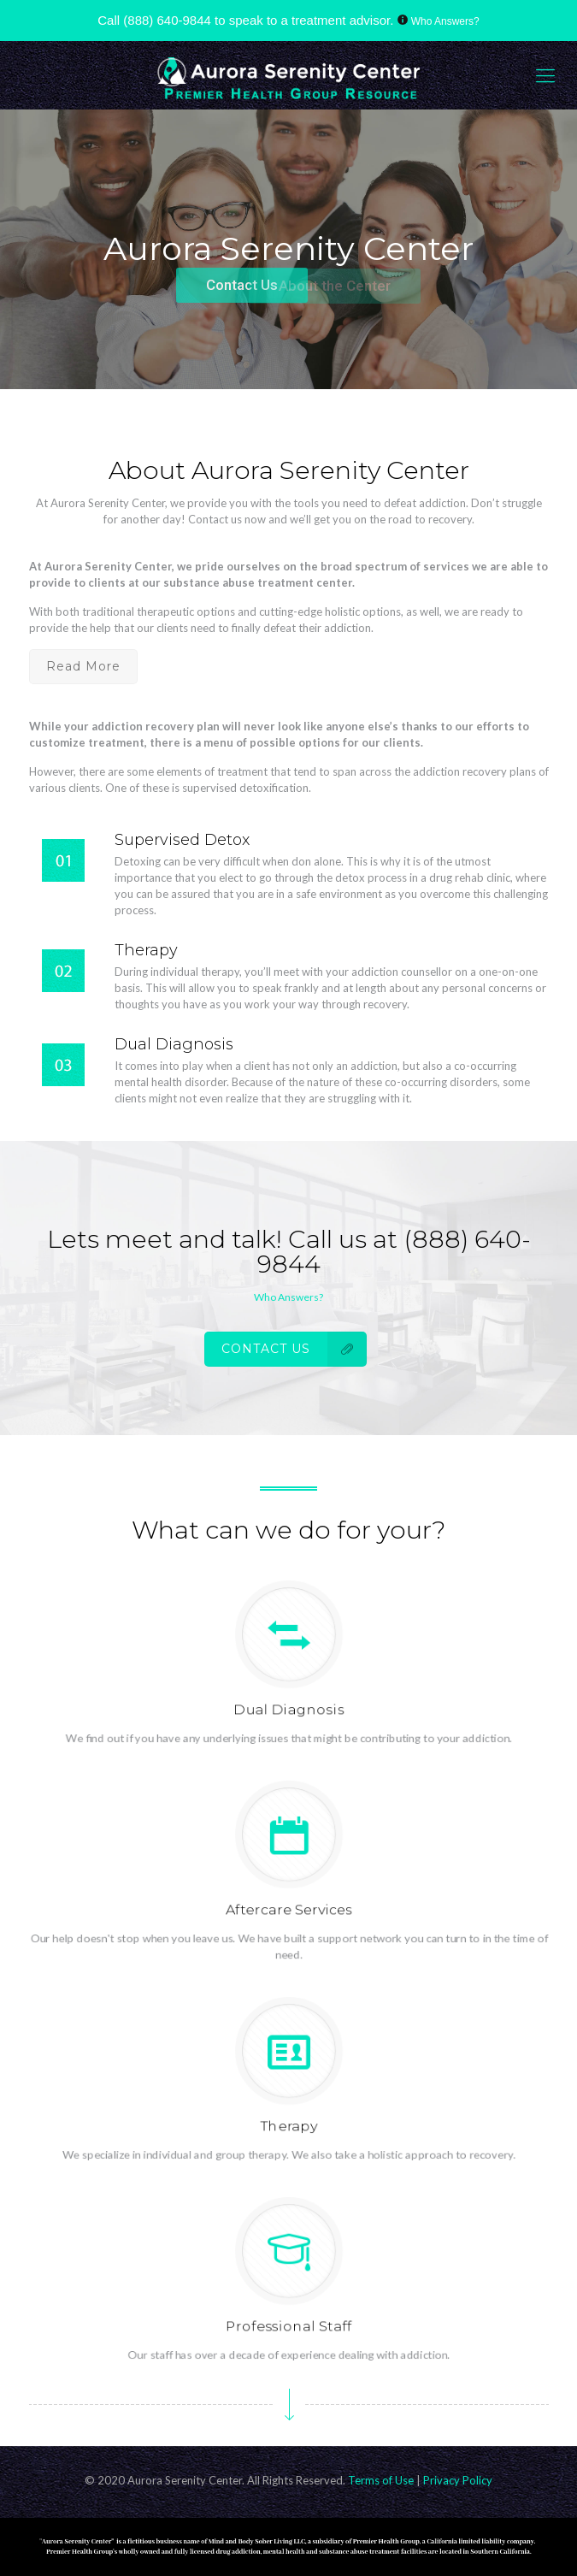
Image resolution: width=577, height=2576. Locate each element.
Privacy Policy (457, 2480)
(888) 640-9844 (167, 20)
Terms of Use (382, 2480)
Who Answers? (445, 21)
